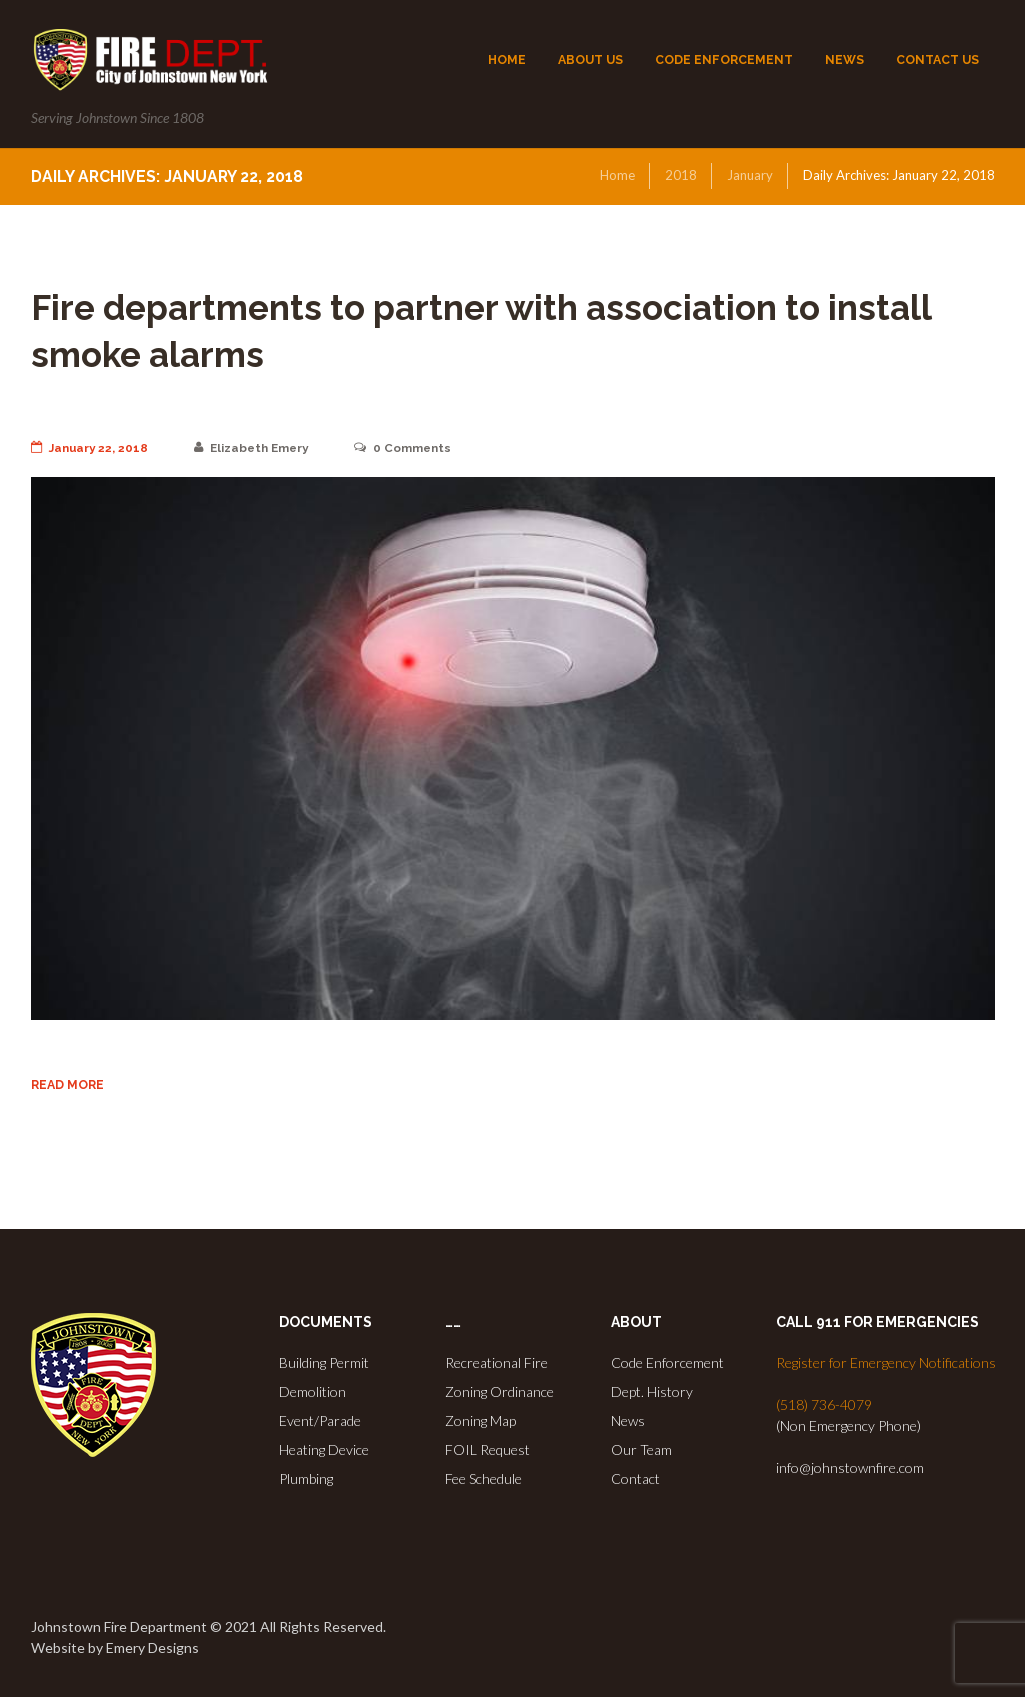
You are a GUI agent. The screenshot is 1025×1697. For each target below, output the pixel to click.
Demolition (312, 1391)
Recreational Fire (496, 1362)
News (628, 1420)
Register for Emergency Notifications (886, 1362)
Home (617, 175)
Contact (635, 1478)
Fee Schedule (483, 1478)
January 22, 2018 (90, 448)
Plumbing (306, 1478)
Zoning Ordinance (499, 1391)
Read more (67, 1084)
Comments (408, 448)
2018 (681, 175)
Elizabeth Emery (254, 448)
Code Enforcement (667, 1362)
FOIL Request (487, 1449)
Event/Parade (320, 1420)
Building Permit (324, 1362)
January (750, 175)
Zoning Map (480, 1420)
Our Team (641, 1449)
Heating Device (324, 1449)
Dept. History (652, 1391)
